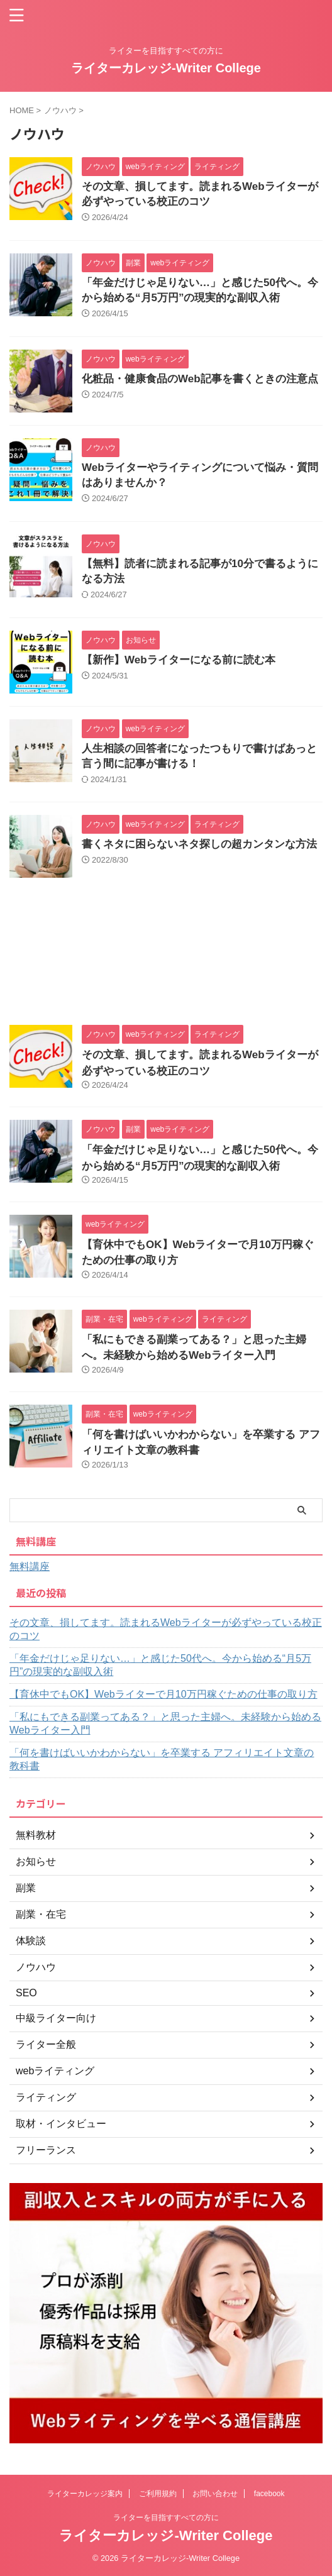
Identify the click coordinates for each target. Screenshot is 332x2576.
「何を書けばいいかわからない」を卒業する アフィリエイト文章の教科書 (161, 1759)
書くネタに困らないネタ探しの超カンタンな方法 (199, 844)
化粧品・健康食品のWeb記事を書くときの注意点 (200, 379)
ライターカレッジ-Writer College (166, 68)
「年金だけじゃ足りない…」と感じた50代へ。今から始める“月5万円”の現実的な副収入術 (160, 1665)
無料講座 (29, 1566)
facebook (269, 2493)
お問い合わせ (215, 2493)
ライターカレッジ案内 (85, 2493)
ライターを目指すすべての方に (166, 2517)
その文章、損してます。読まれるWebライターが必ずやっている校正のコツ (165, 1629)
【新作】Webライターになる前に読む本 (178, 660)
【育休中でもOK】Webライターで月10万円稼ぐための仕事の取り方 (163, 1694)
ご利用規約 (158, 2493)
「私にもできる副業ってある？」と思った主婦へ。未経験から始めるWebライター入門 (165, 1723)
